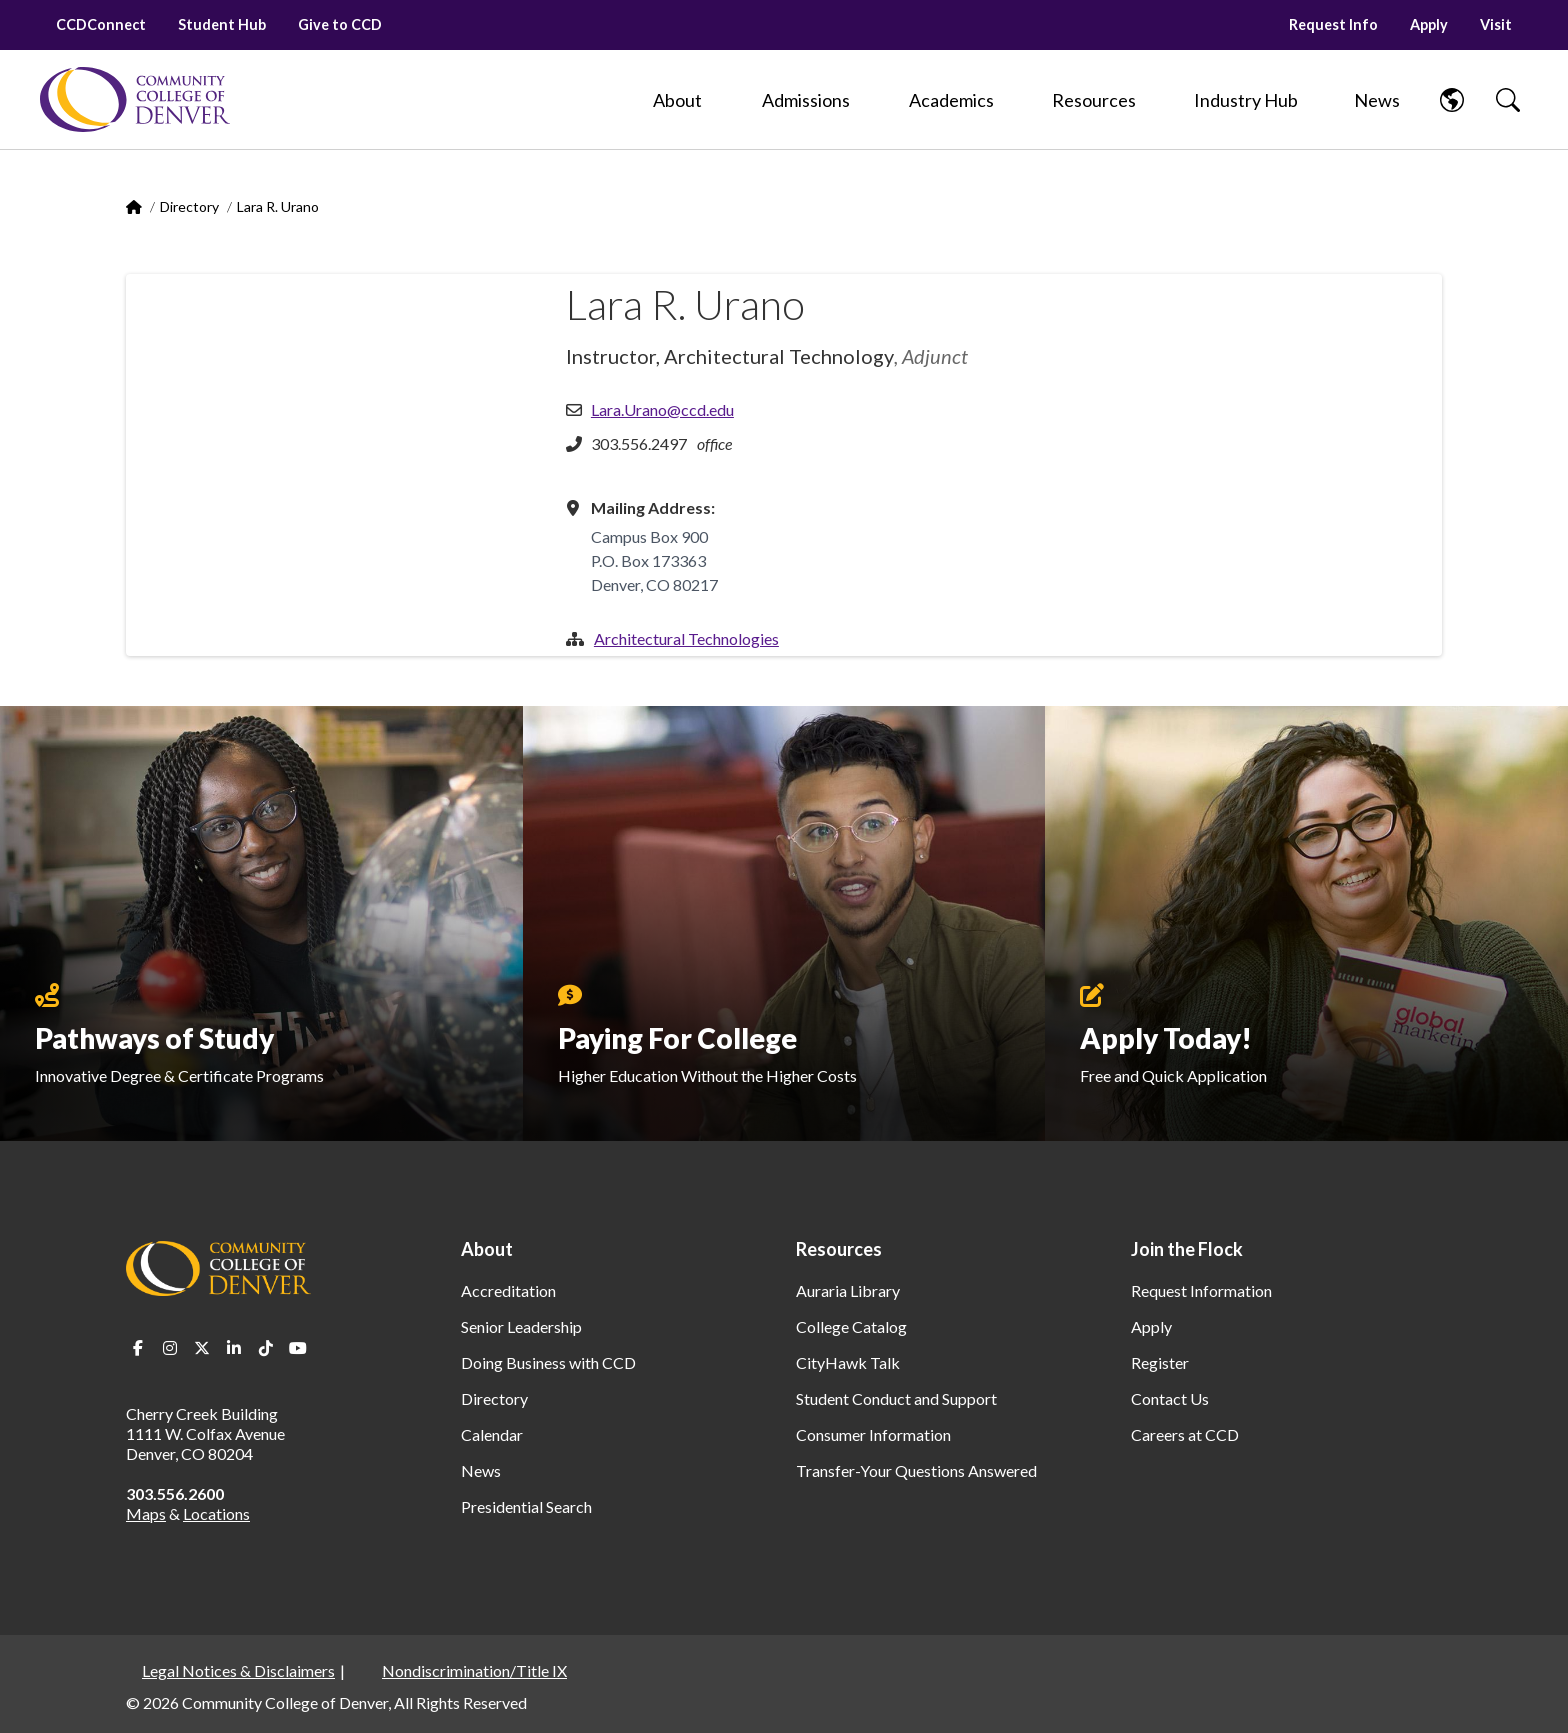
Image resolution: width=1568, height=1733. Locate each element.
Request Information (1201, 1290)
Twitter (202, 1348)
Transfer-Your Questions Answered (916, 1470)
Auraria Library (848, 1290)
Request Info (1333, 24)
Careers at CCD (1185, 1434)
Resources (839, 1249)
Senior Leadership (521, 1326)
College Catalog (851, 1326)
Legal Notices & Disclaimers (238, 1670)
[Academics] (951, 100)
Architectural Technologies (686, 638)
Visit (1496, 24)
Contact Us (1170, 1398)
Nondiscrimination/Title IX (474, 1670)
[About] (678, 100)
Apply (1429, 24)
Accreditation (508, 1290)
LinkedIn (234, 1348)
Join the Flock (1187, 1249)
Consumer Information (873, 1434)
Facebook (138, 1348)
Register (1160, 1362)
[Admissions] (806, 100)
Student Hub (222, 24)
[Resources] (1094, 100)
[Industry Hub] (1245, 100)
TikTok (266, 1348)
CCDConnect (101, 24)
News (481, 1470)
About (487, 1249)
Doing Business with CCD (548, 1362)
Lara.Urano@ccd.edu (662, 409)
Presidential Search (526, 1506)
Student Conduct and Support (896, 1398)
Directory (189, 206)
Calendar (492, 1434)
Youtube (298, 1348)
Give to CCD (340, 24)
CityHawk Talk (848, 1362)
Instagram (170, 1348)
